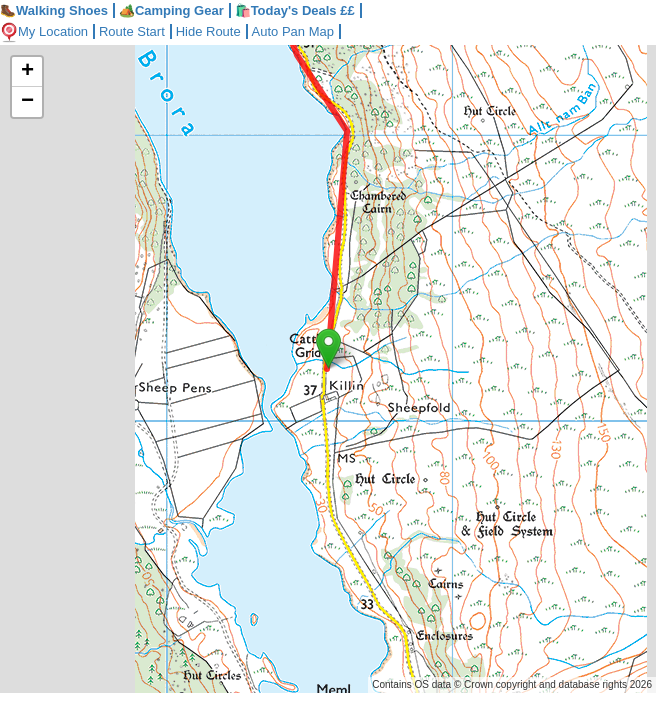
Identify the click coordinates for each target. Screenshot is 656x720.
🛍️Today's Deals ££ (295, 10)
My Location (44, 31)
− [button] (27, 102)
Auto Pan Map (293, 31)
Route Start (132, 31)
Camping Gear (171, 10)
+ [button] (27, 72)
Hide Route (208, 31)
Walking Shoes (54, 10)
